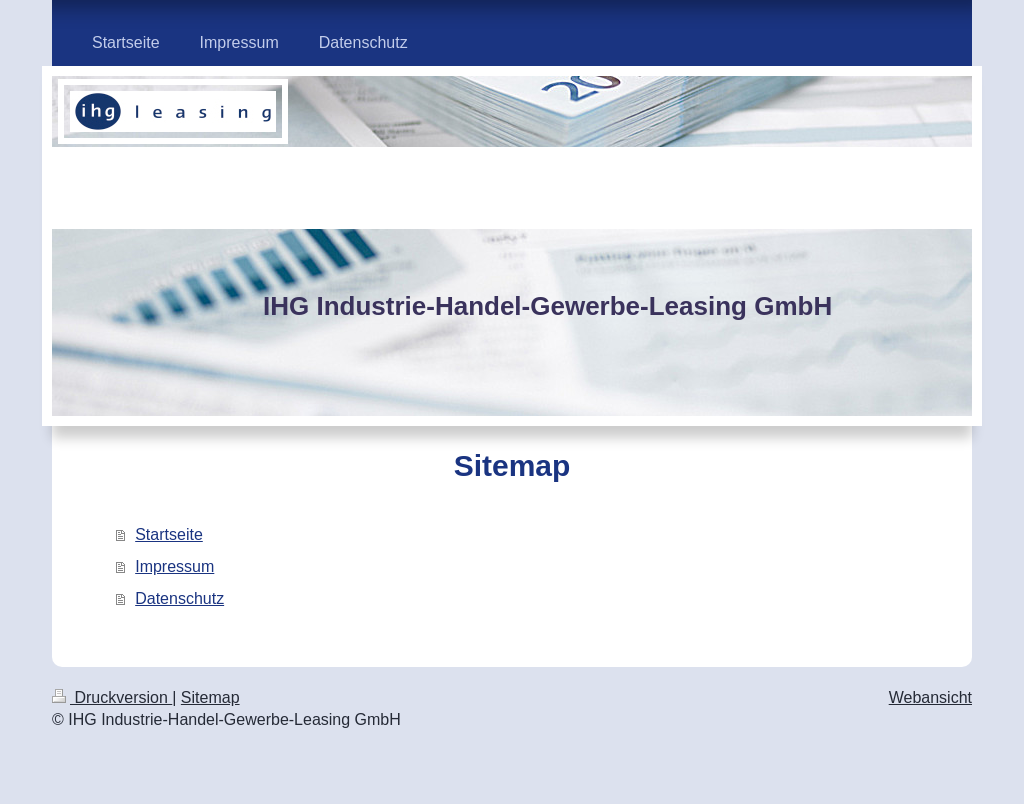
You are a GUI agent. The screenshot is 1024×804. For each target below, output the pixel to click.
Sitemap (210, 697)
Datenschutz (179, 598)
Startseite (169, 534)
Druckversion (112, 697)
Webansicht (930, 697)
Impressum (174, 566)
